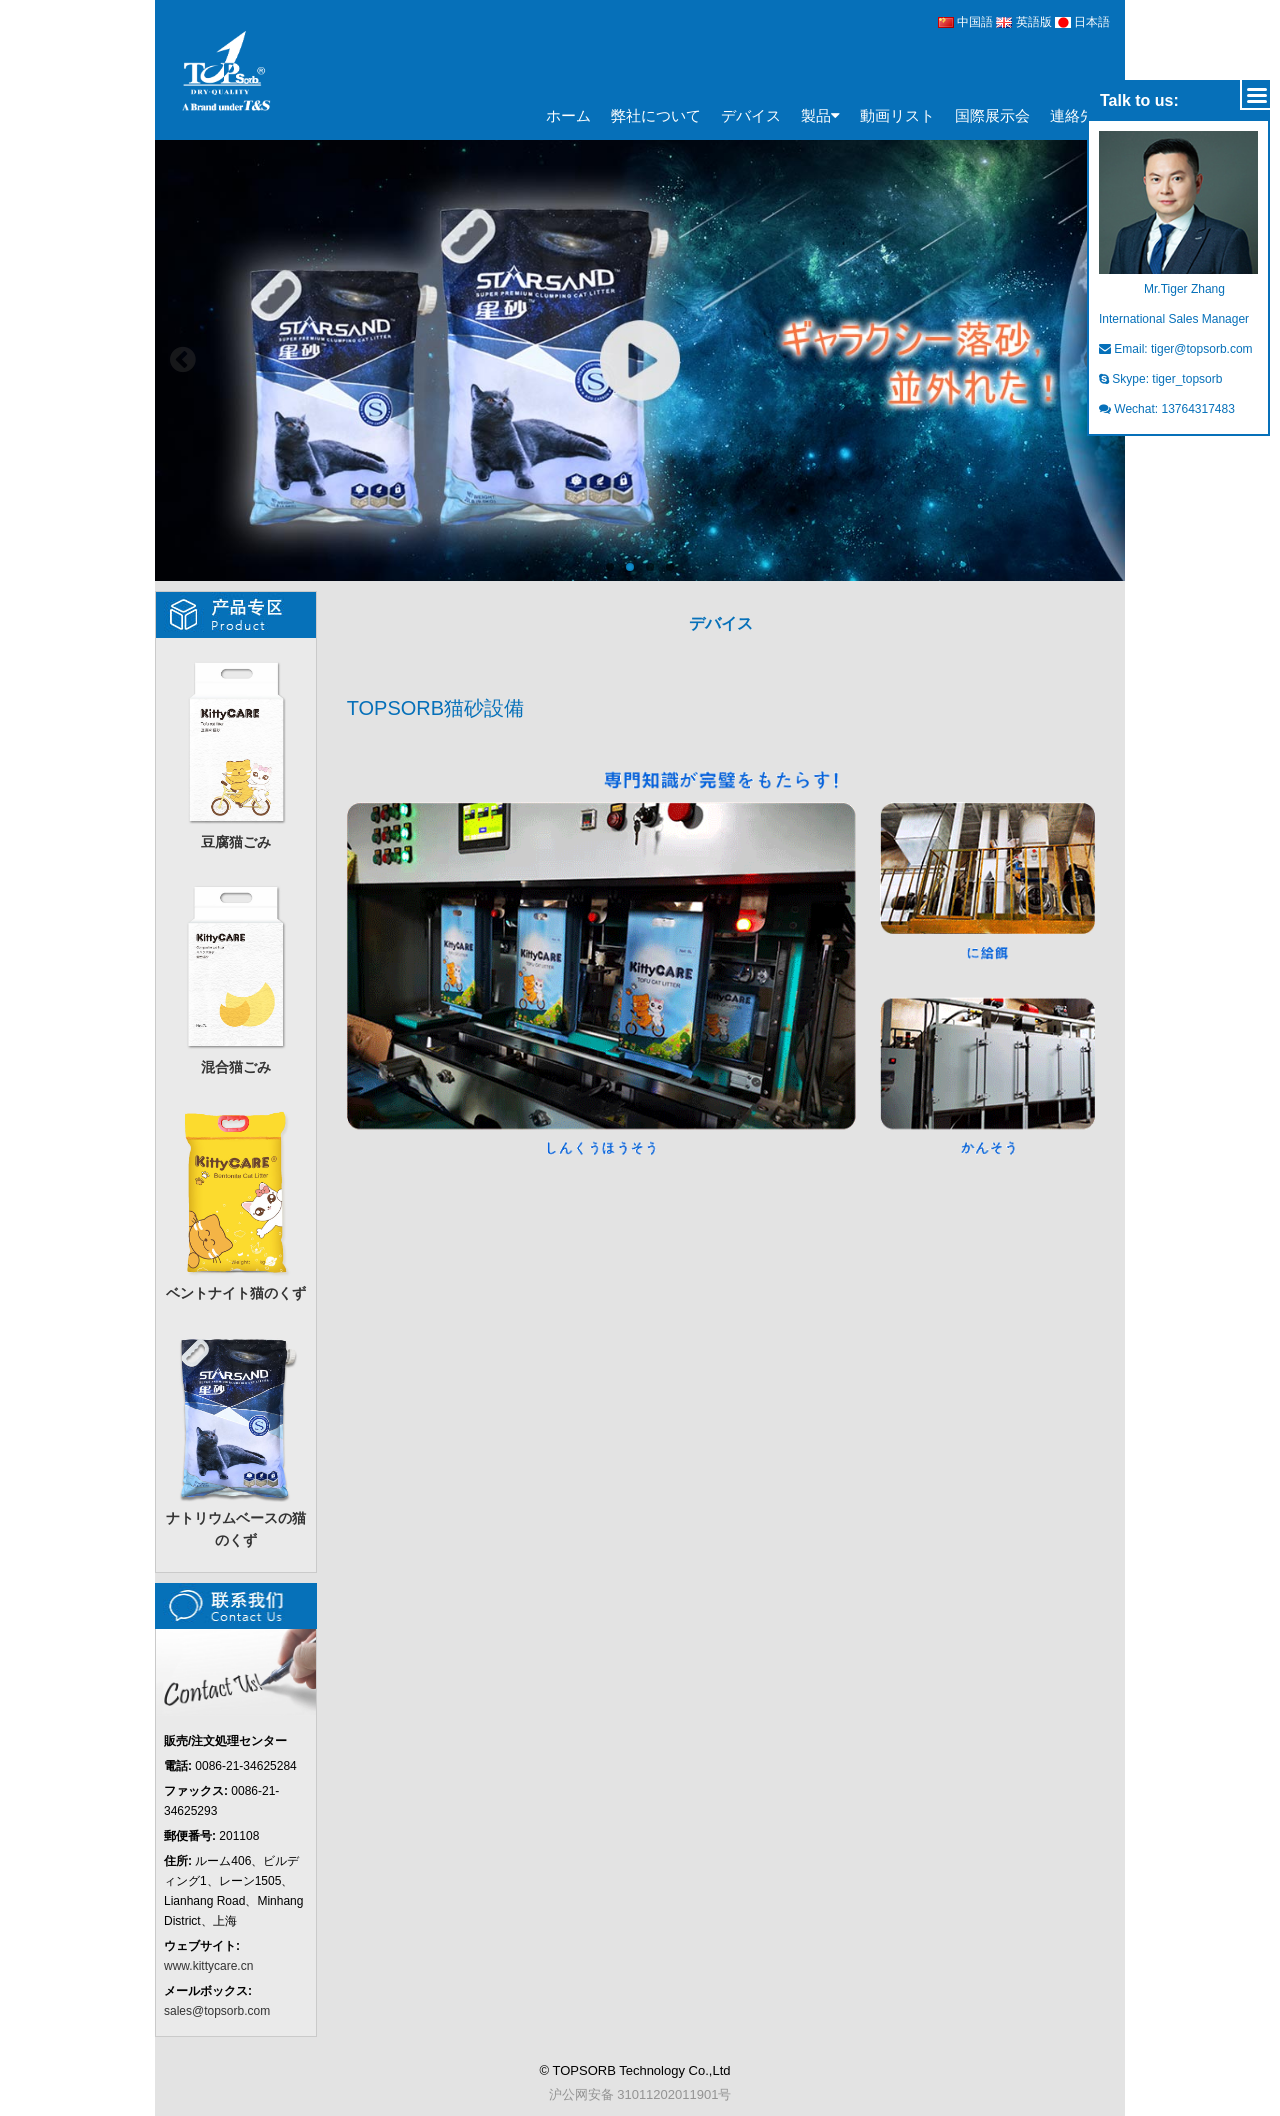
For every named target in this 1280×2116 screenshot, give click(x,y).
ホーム (568, 115)
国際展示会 (992, 115)
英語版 (1025, 22)
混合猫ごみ (236, 976)
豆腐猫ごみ (236, 751)
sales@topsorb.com (217, 2011)
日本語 (1082, 22)
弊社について (656, 115)
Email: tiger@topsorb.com (1176, 349)
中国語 (965, 22)
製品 (820, 116)
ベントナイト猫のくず (236, 1202)
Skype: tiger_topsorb (1160, 379)
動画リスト (897, 115)
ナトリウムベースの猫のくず (236, 1438)
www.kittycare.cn (208, 1966)
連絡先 (1072, 115)
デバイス (751, 115)
